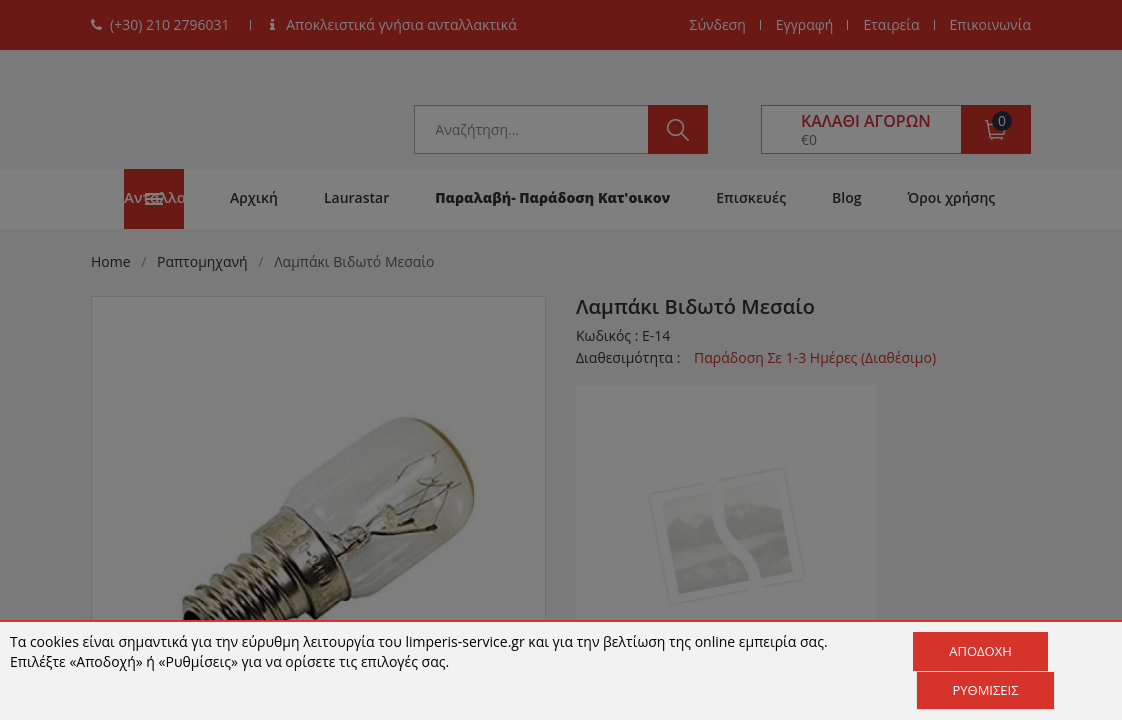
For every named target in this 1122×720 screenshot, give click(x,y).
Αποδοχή (980, 651)
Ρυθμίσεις (985, 690)
